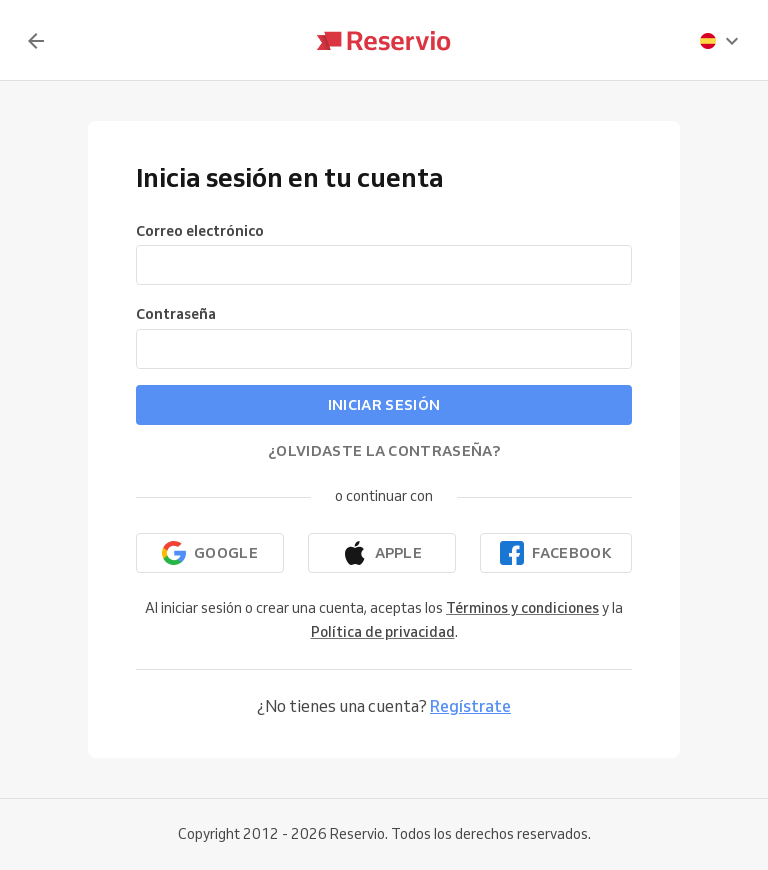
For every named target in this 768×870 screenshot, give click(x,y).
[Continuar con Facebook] (556, 553)
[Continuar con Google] (210, 553)
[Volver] (36, 41)
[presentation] (720, 41)
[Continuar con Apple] (382, 553)
